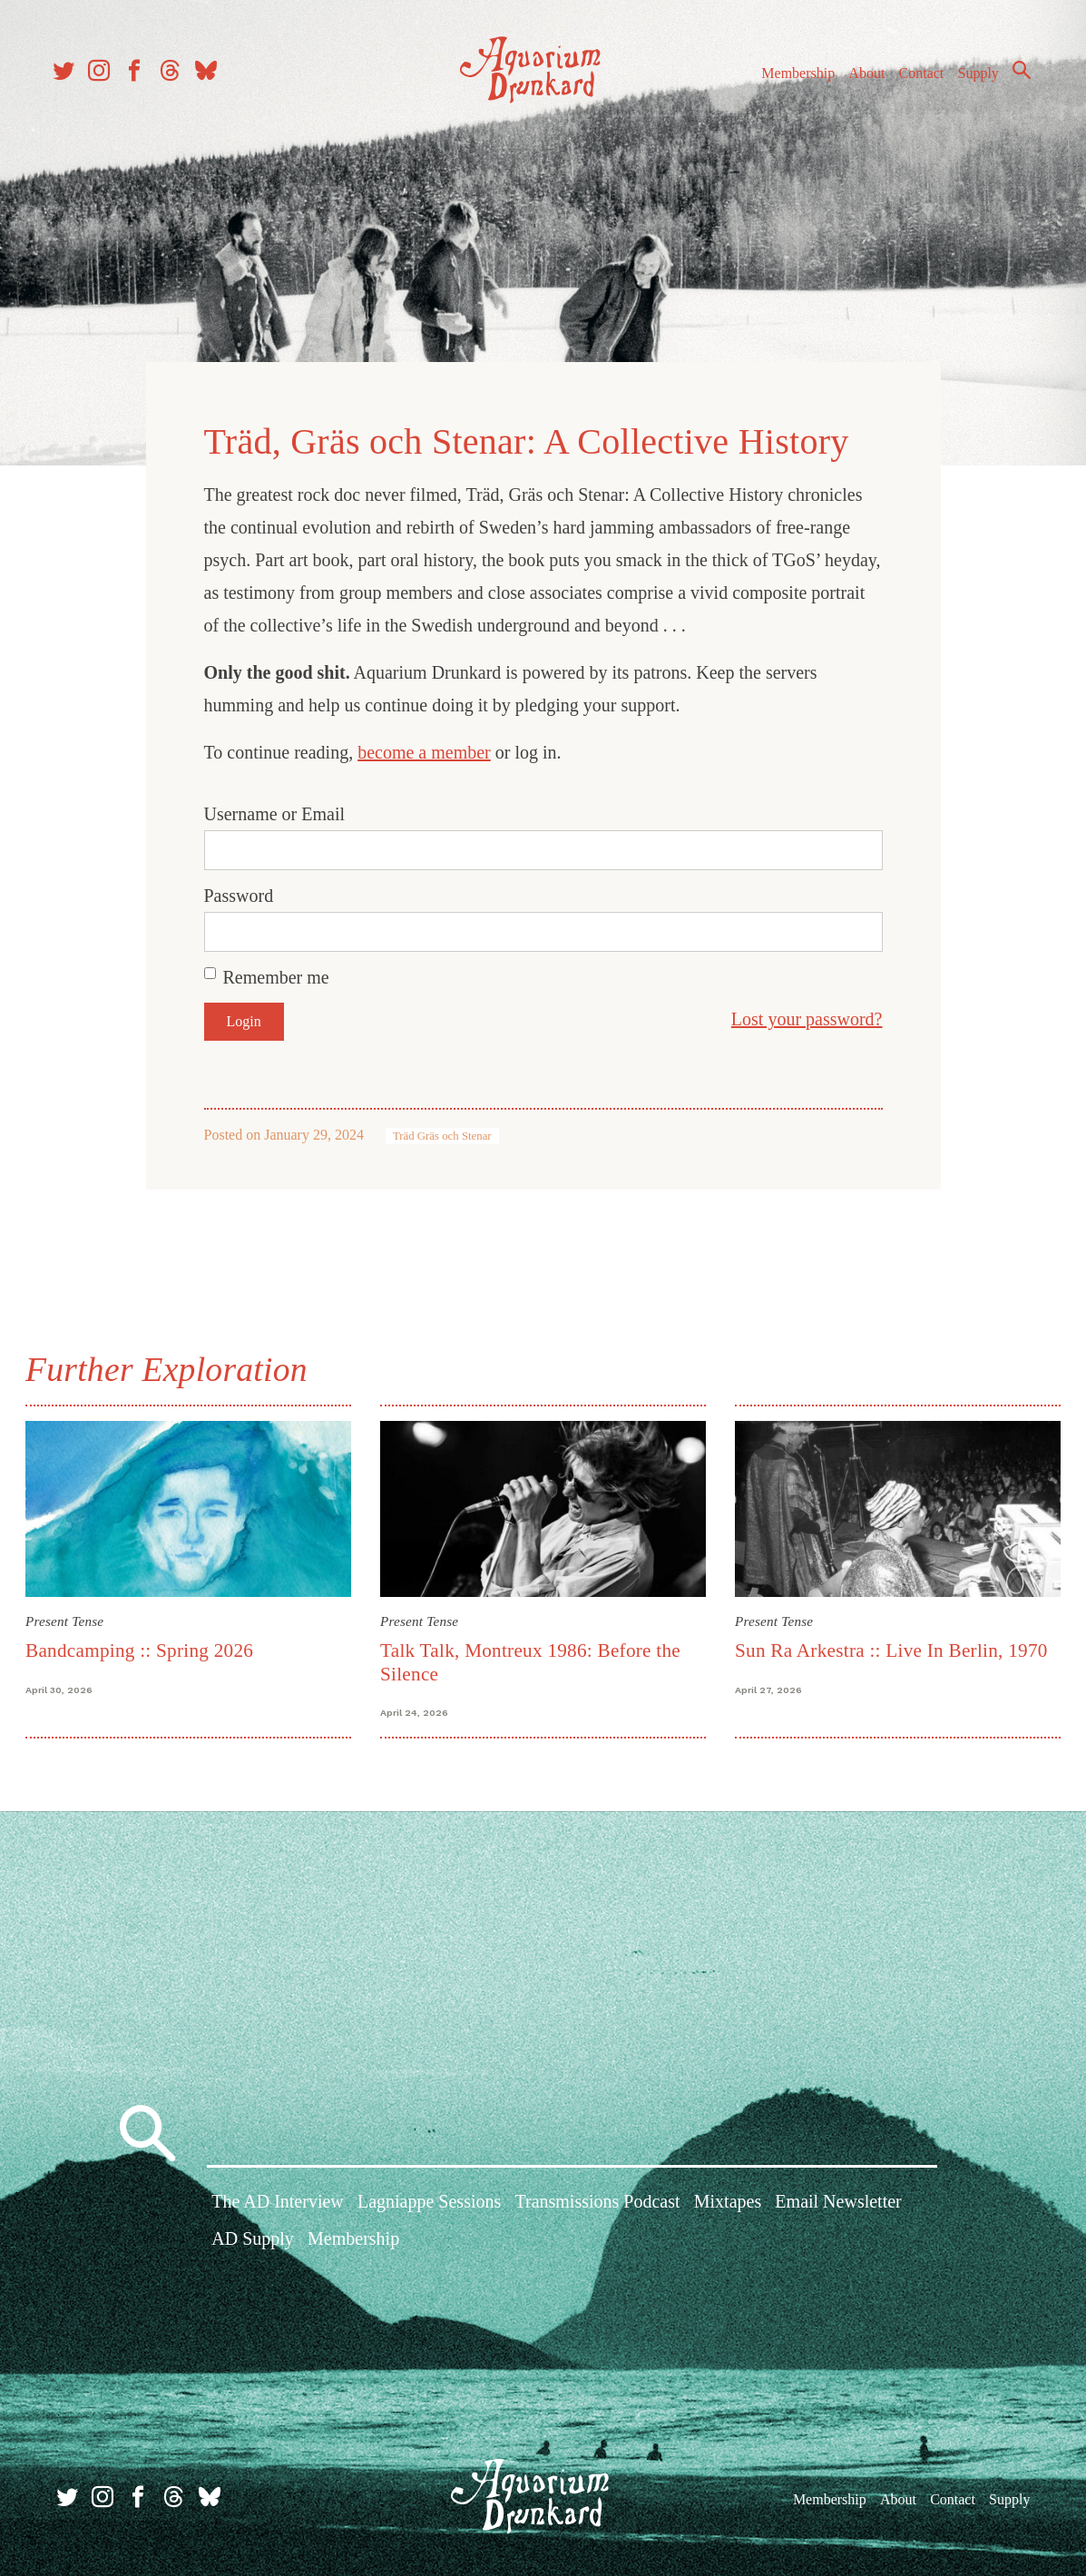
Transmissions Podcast (597, 2200)
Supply (970, 80)
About (858, 80)
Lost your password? (807, 1017)
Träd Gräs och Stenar (442, 1134)
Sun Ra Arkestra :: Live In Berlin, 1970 (890, 1647)
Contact (913, 80)
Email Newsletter (838, 2200)
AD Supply (252, 2238)
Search (1013, 77)
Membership (790, 80)
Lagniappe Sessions (429, 2200)
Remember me (276, 975)
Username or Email (275, 812)
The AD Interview (277, 2200)
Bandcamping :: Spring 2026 (143, 1647)
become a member (424, 750)
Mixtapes (727, 2200)
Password (239, 894)
